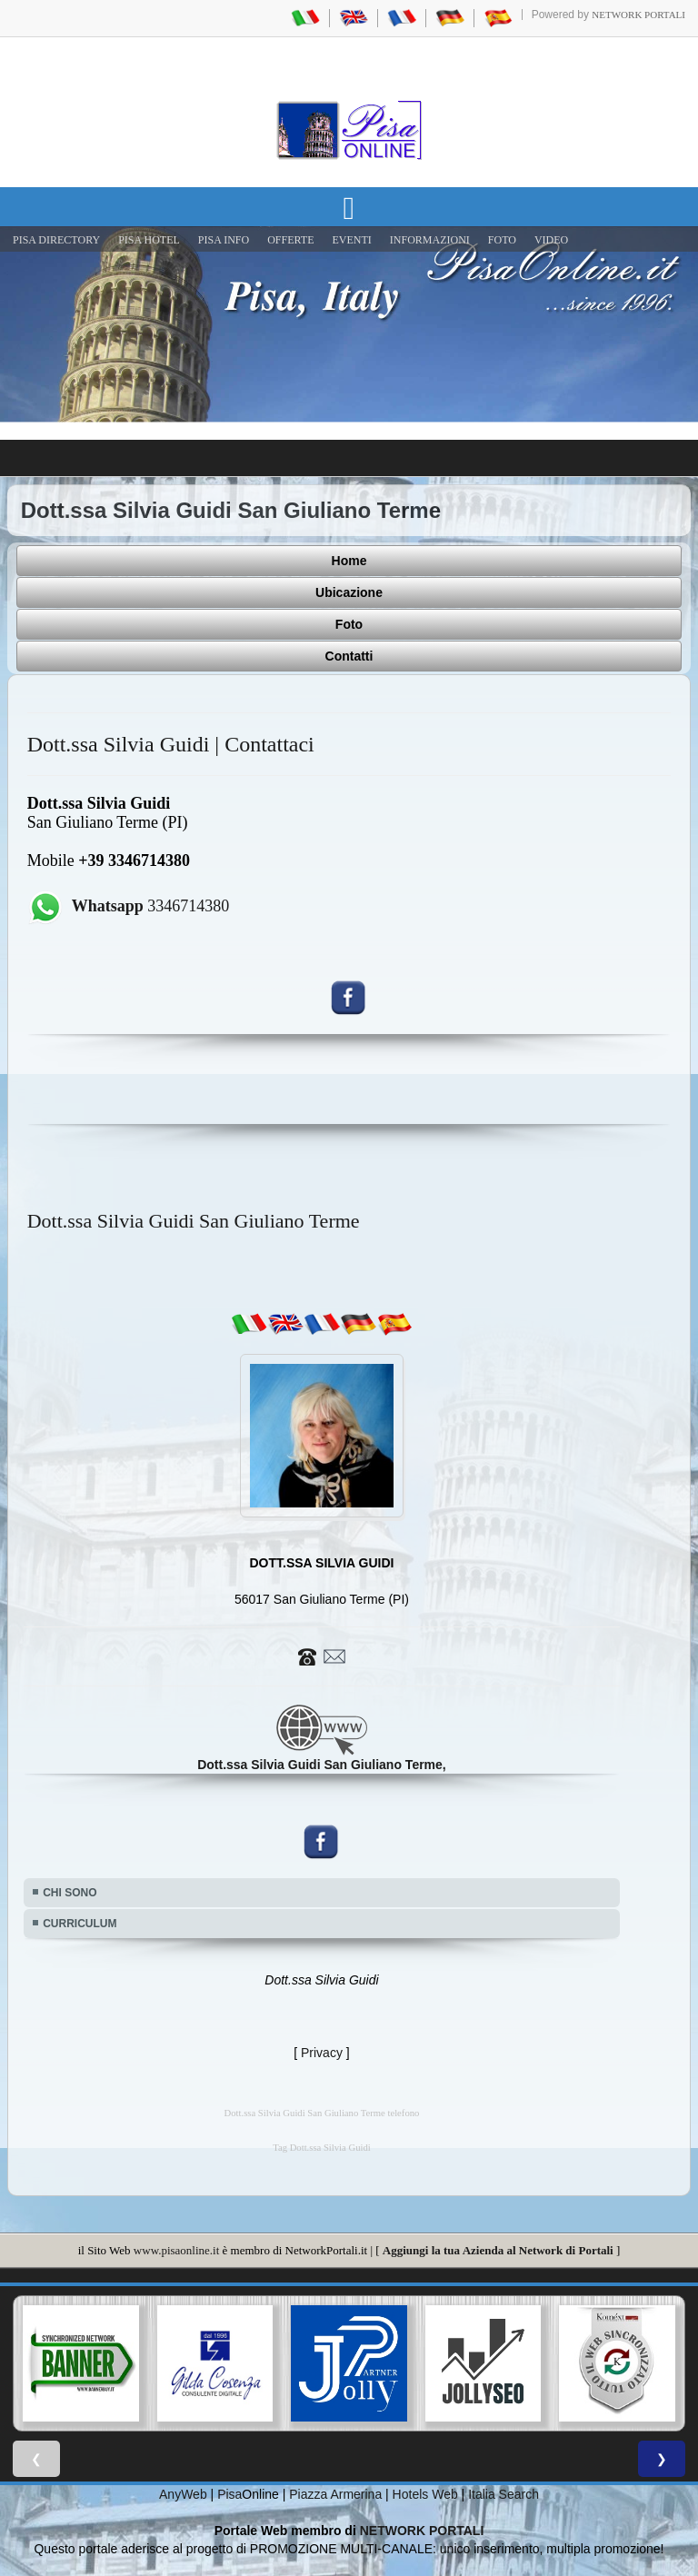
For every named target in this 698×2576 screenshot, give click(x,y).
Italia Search (503, 2494)
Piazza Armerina (335, 2494)
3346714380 (151, 906)
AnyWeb (183, 2494)
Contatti (349, 656)
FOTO (502, 240)
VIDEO (551, 240)
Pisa (229, 2494)
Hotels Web (425, 2494)
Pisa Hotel (149, 240)
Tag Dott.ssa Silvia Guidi (322, 2148)
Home (349, 560)
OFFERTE (290, 240)
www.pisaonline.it (176, 2250)
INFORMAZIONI (430, 240)
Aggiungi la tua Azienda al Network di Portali (498, 2250)
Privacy (322, 2052)
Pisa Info (223, 240)
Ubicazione (349, 592)
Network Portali (638, 14)
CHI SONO (69, 1892)
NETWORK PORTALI (422, 2530)
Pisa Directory (56, 240)
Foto (349, 624)
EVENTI (351, 240)
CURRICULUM (79, 1923)
